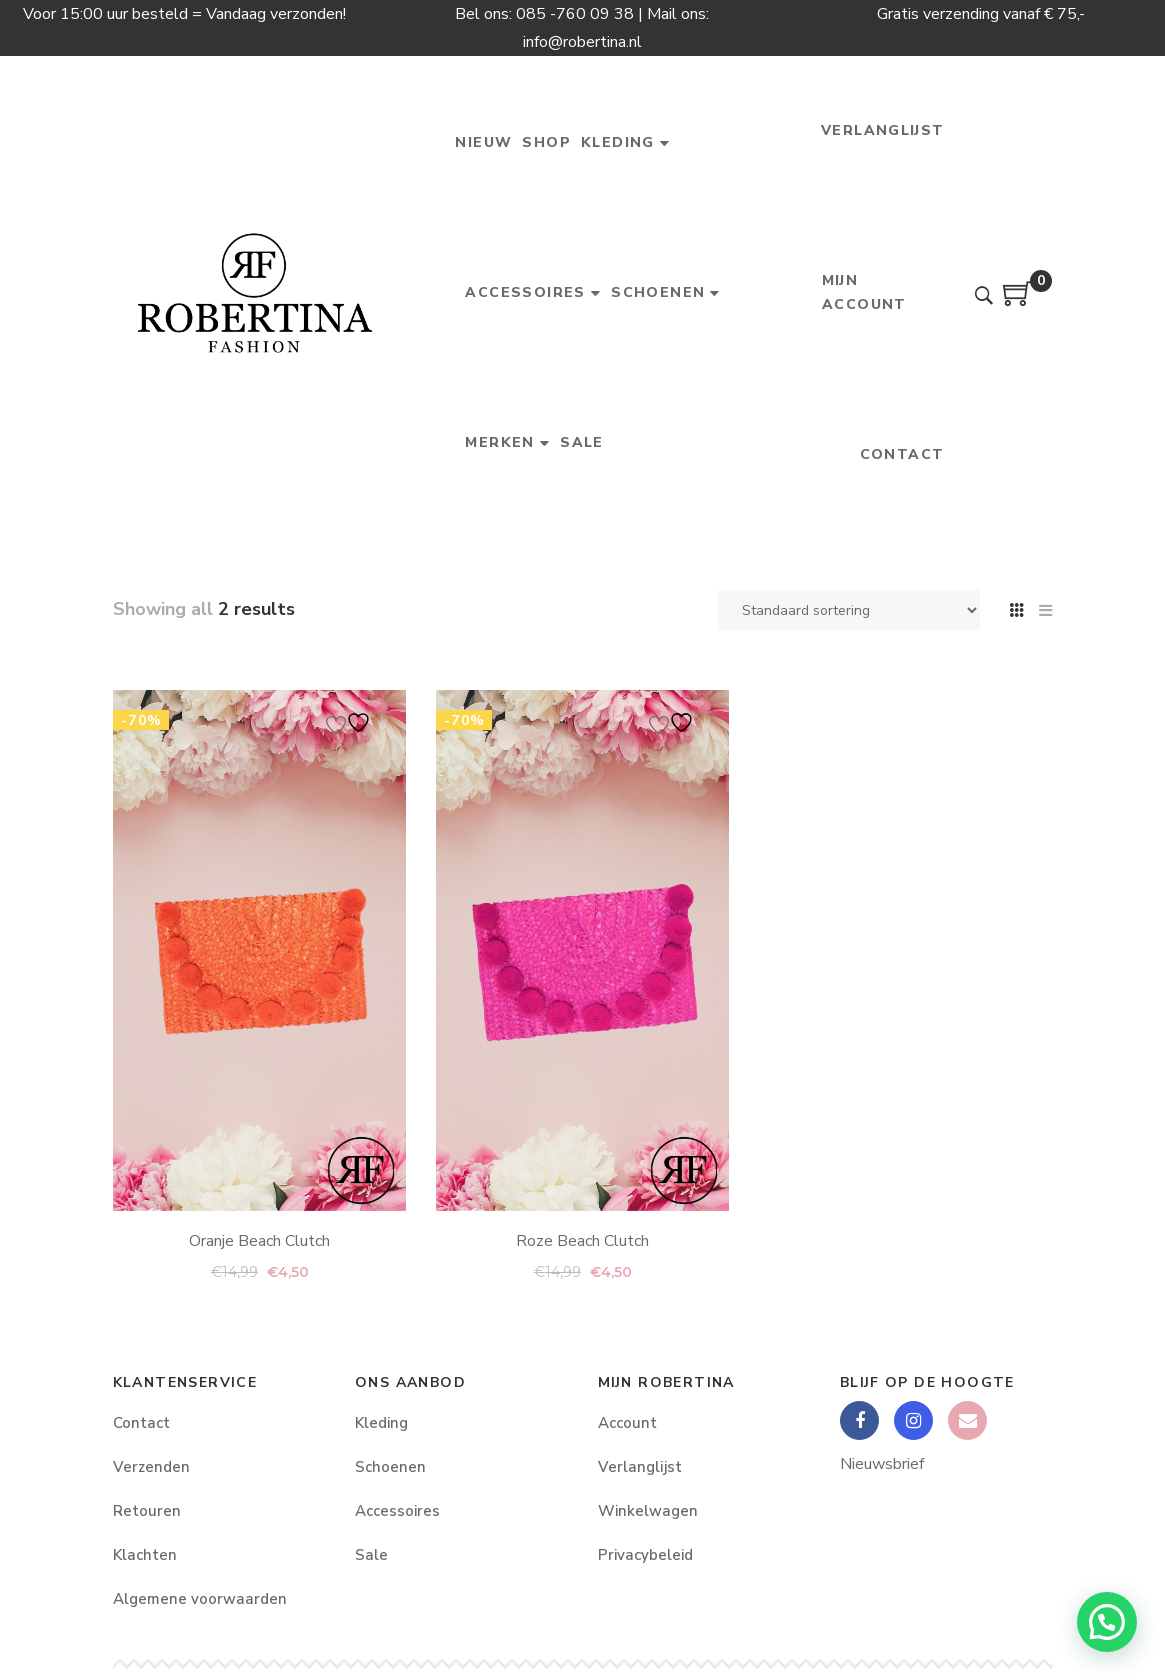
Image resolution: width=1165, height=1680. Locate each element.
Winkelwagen (648, 1511)
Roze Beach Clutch (582, 1115)
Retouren (147, 1511)
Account (627, 1423)
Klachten (145, 1555)
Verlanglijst (640, 1467)
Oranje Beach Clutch (259, 1214)
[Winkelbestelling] (849, 610)
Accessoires (397, 1511)
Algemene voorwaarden (200, 1599)
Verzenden (151, 1467)
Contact (141, 1423)
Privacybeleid (645, 1555)
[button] (1107, 1622)
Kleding (381, 1423)
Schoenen (390, 1467)
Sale (371, 1555)
